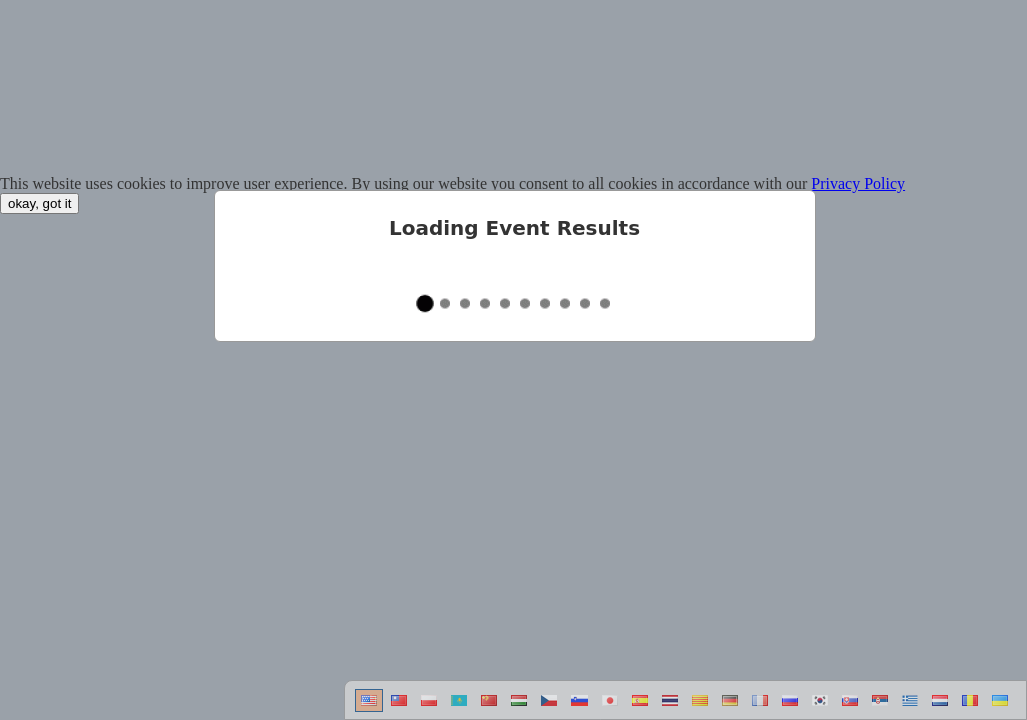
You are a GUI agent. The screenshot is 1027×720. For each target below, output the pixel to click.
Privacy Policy (858, 183)
